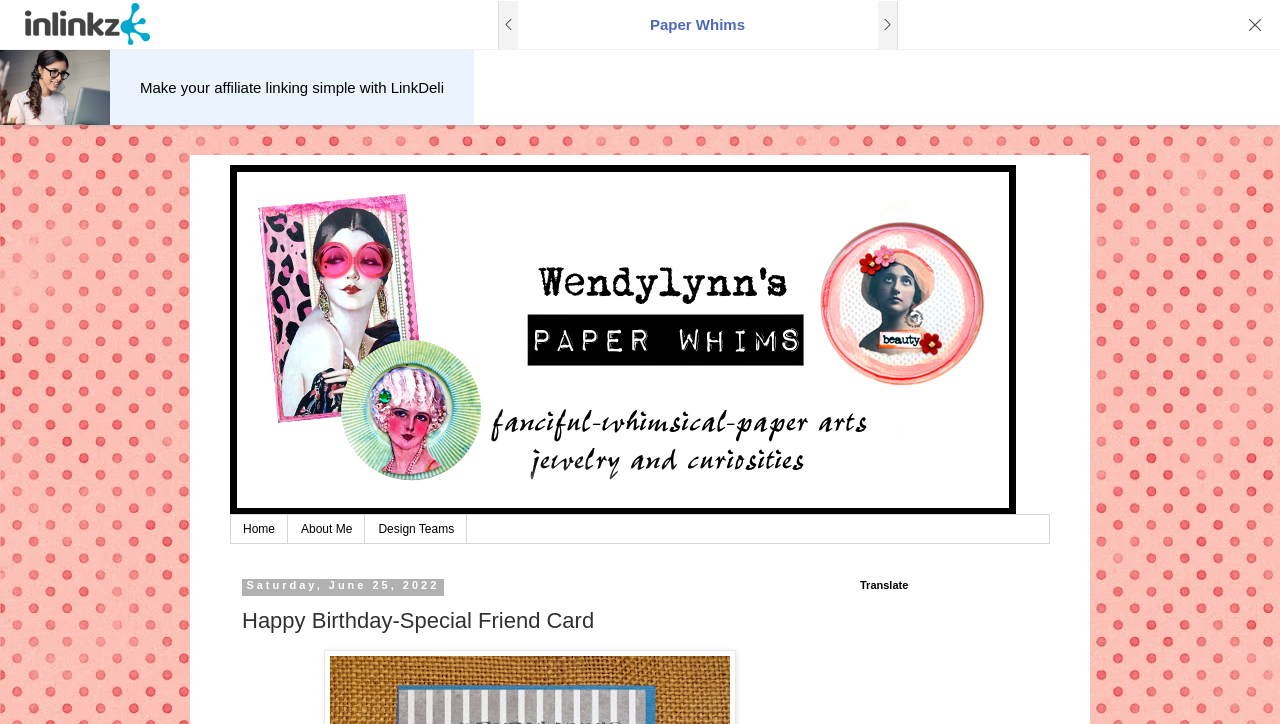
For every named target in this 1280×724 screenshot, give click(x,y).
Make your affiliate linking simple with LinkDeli (292, 87)
